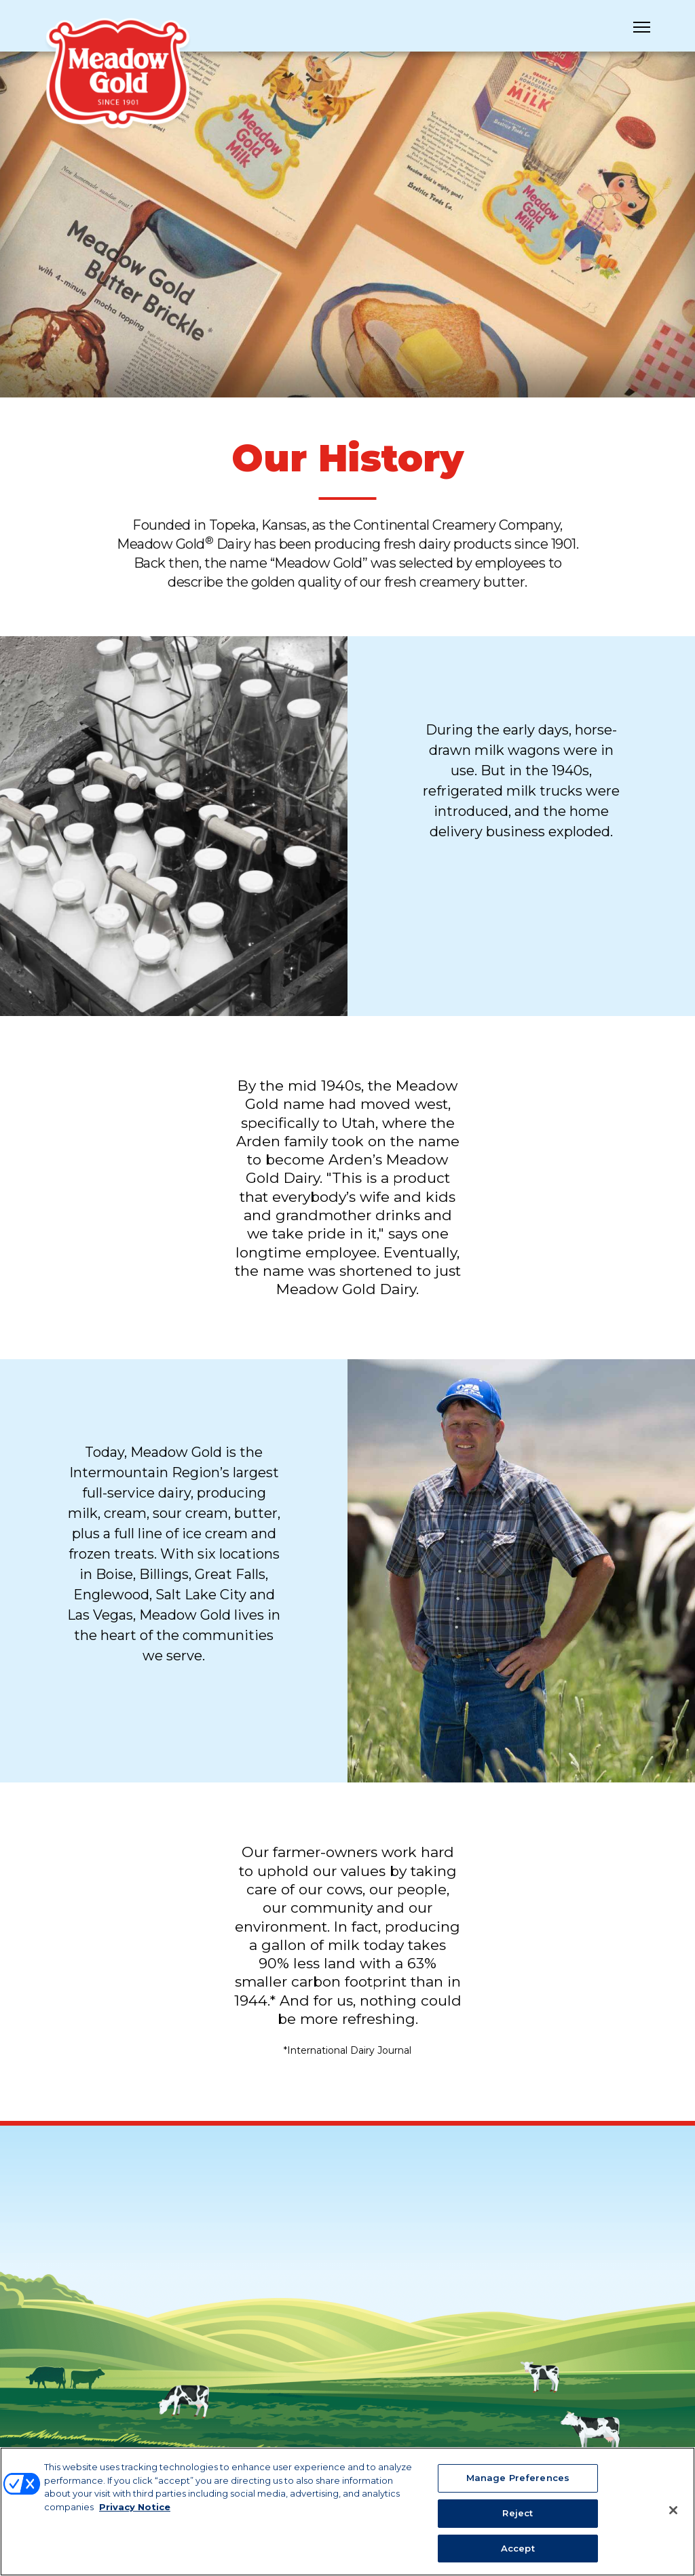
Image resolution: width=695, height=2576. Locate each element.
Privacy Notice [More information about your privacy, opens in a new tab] (134, 2514)
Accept (518, 2555)
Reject (517, 2520)
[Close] (673, 2518)
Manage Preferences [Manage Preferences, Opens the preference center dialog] (517, 2485)
